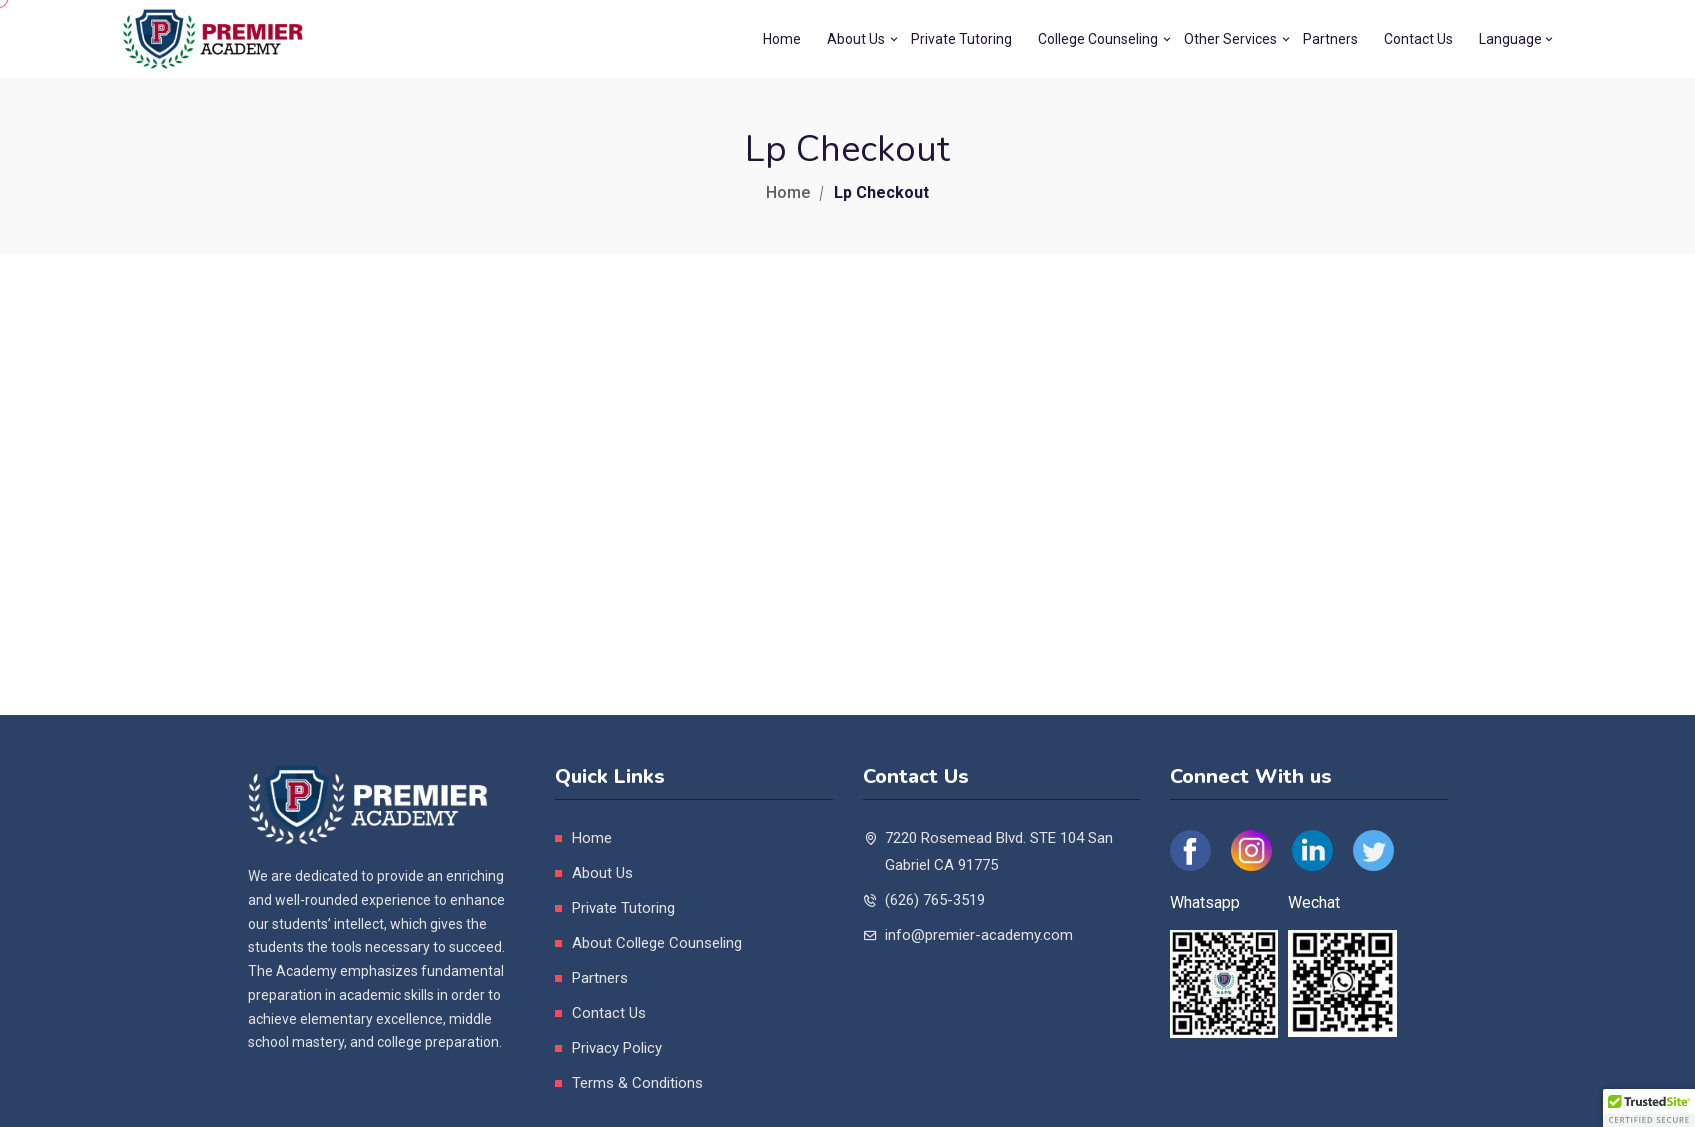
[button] (1649, 1108)
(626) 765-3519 (935, 900)
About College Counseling (657, 943)
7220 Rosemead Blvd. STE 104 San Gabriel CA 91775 (999, 851)
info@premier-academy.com (979, 935)
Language (1510, 39)
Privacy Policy (617, 1048)
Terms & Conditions (637, 1083)
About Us (856, 39)
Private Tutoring (961, 39)
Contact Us (1418, 39)
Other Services (1230, 39)
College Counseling (1098, 39)
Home (782, 39)
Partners (1330, 39)
